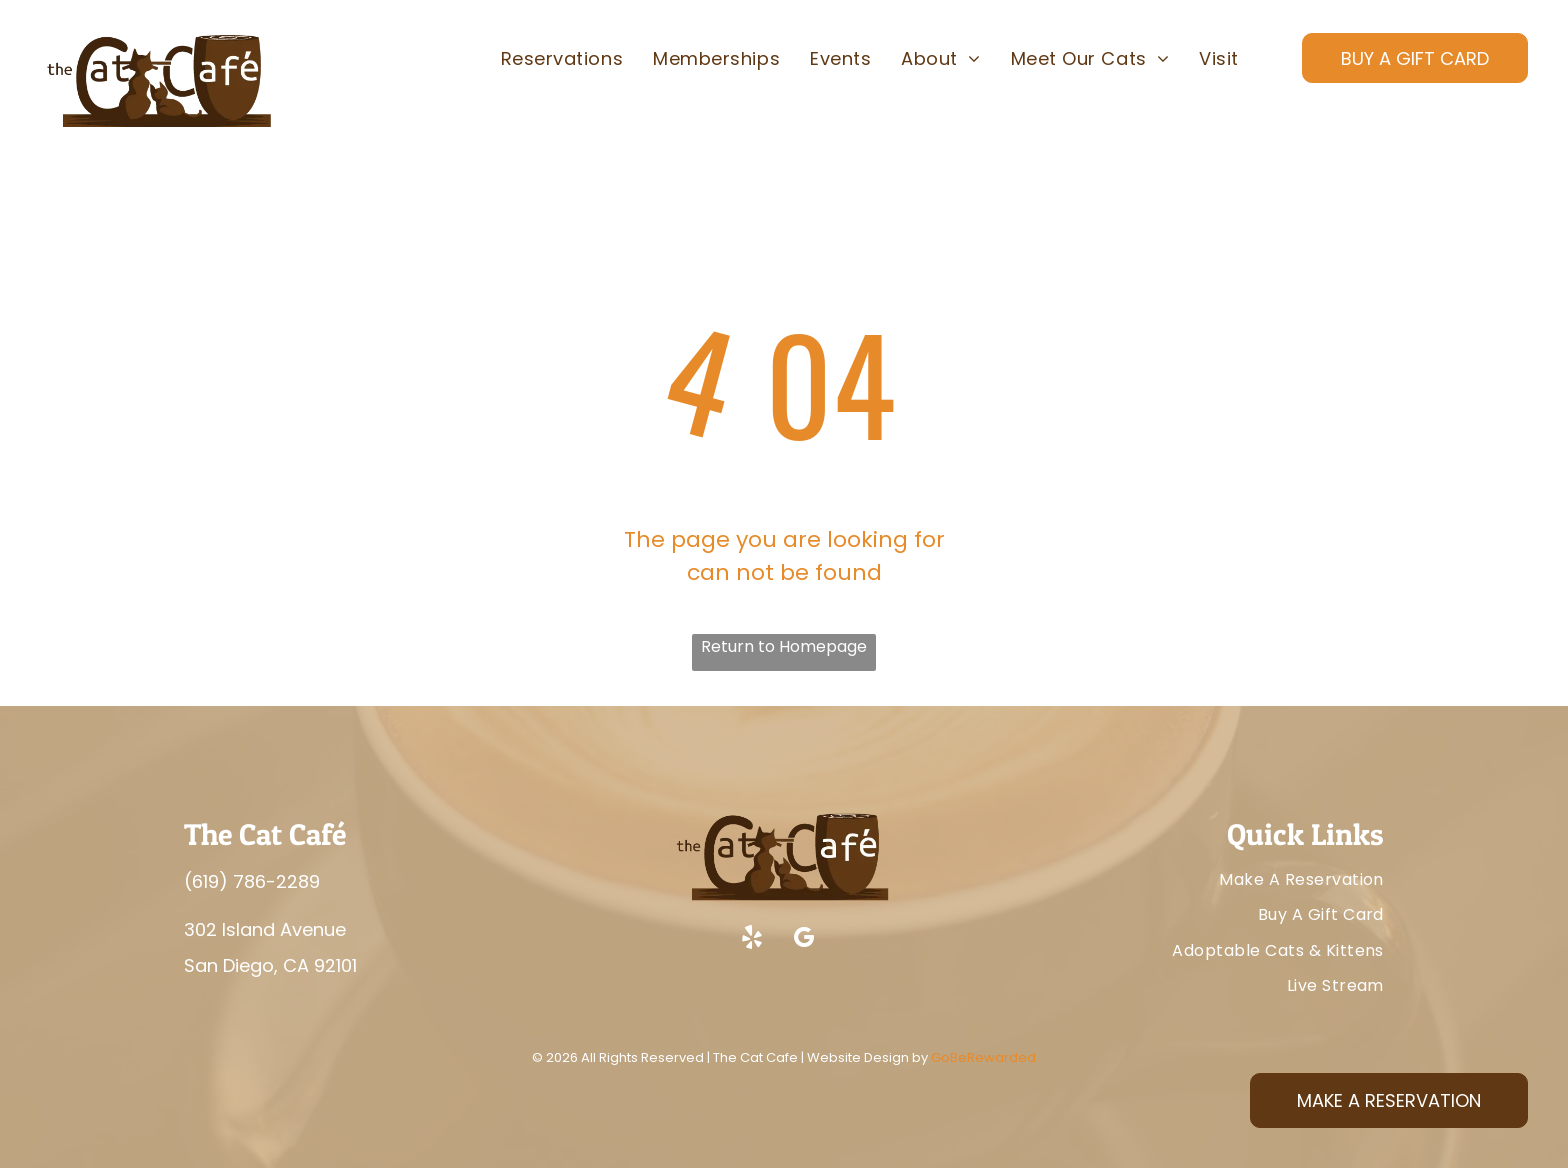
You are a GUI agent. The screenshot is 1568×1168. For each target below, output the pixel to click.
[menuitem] (562, 59)
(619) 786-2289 (252, 881)
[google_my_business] (804, 940)
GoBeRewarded (983, 1057)
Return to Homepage (784, 646)
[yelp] (752, 940)
